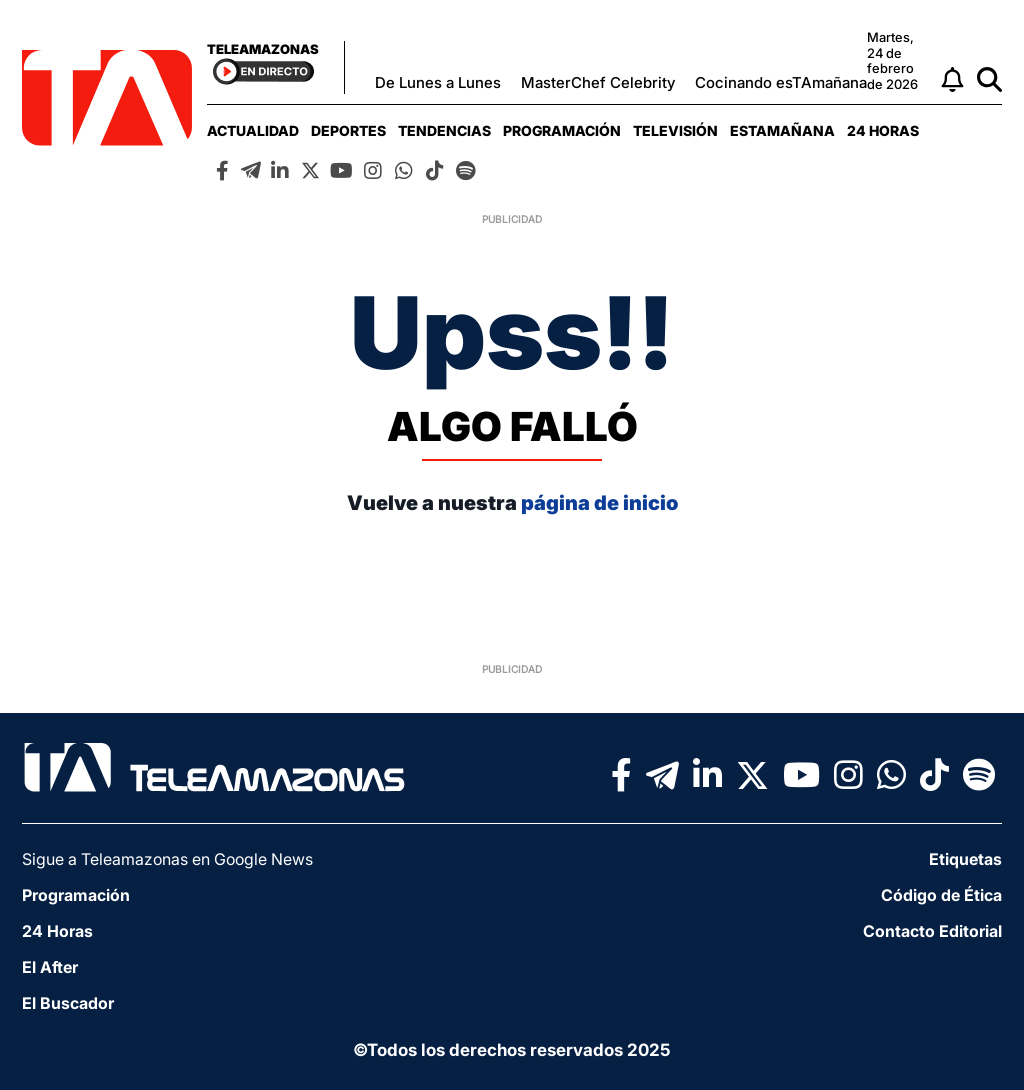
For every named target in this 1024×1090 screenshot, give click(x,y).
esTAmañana (782, 130)
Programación (562, 130)
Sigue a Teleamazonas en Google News (167, 859)
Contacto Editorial (932, 931)
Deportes (348, 130)
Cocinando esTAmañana (781, 82)
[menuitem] (253, 130)
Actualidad (253, 130)
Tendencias (444, 130)
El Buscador (68, 1003)
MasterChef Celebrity (598, 82)
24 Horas (883, 130)
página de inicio (599, 503)
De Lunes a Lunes (438, 82)
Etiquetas (965, 859)
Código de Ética (941, 895)
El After (50, 967)
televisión (675, 130)
